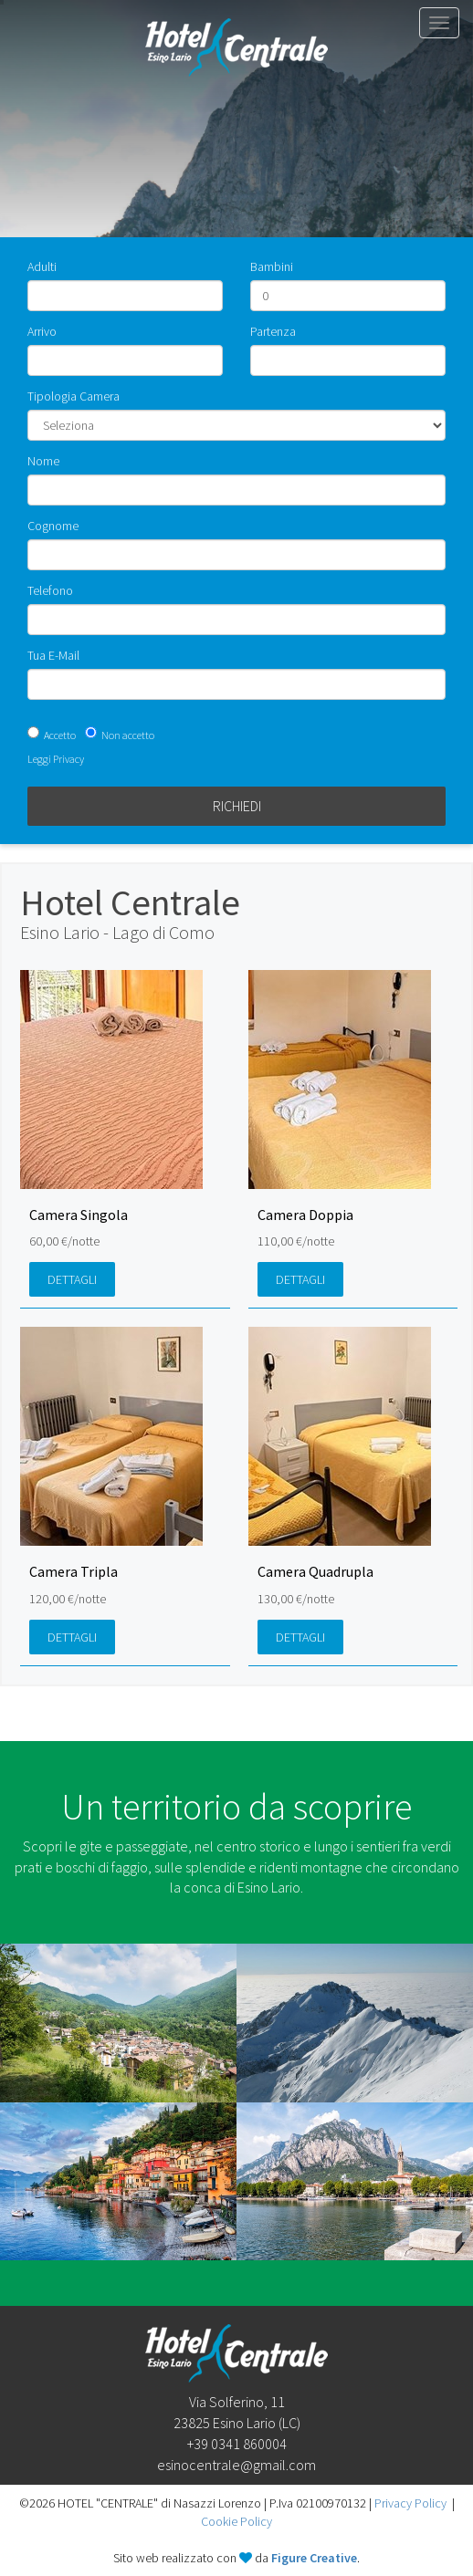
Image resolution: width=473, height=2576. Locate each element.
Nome (43, 461)
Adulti (42, 266)
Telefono (50, 590)
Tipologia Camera (73, 396)
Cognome (53, 525)
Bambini (271, 266)
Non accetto (127, 735)
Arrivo (42, 331)
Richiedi (237, 806)
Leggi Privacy (55, 759)
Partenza (273, 331)
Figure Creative (314, 2558)
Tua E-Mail (53, 655)
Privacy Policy (410, 2503)
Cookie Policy (236, 2521)
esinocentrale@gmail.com (236, 2465)
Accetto (60, 735)
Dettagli (72, 1279)
